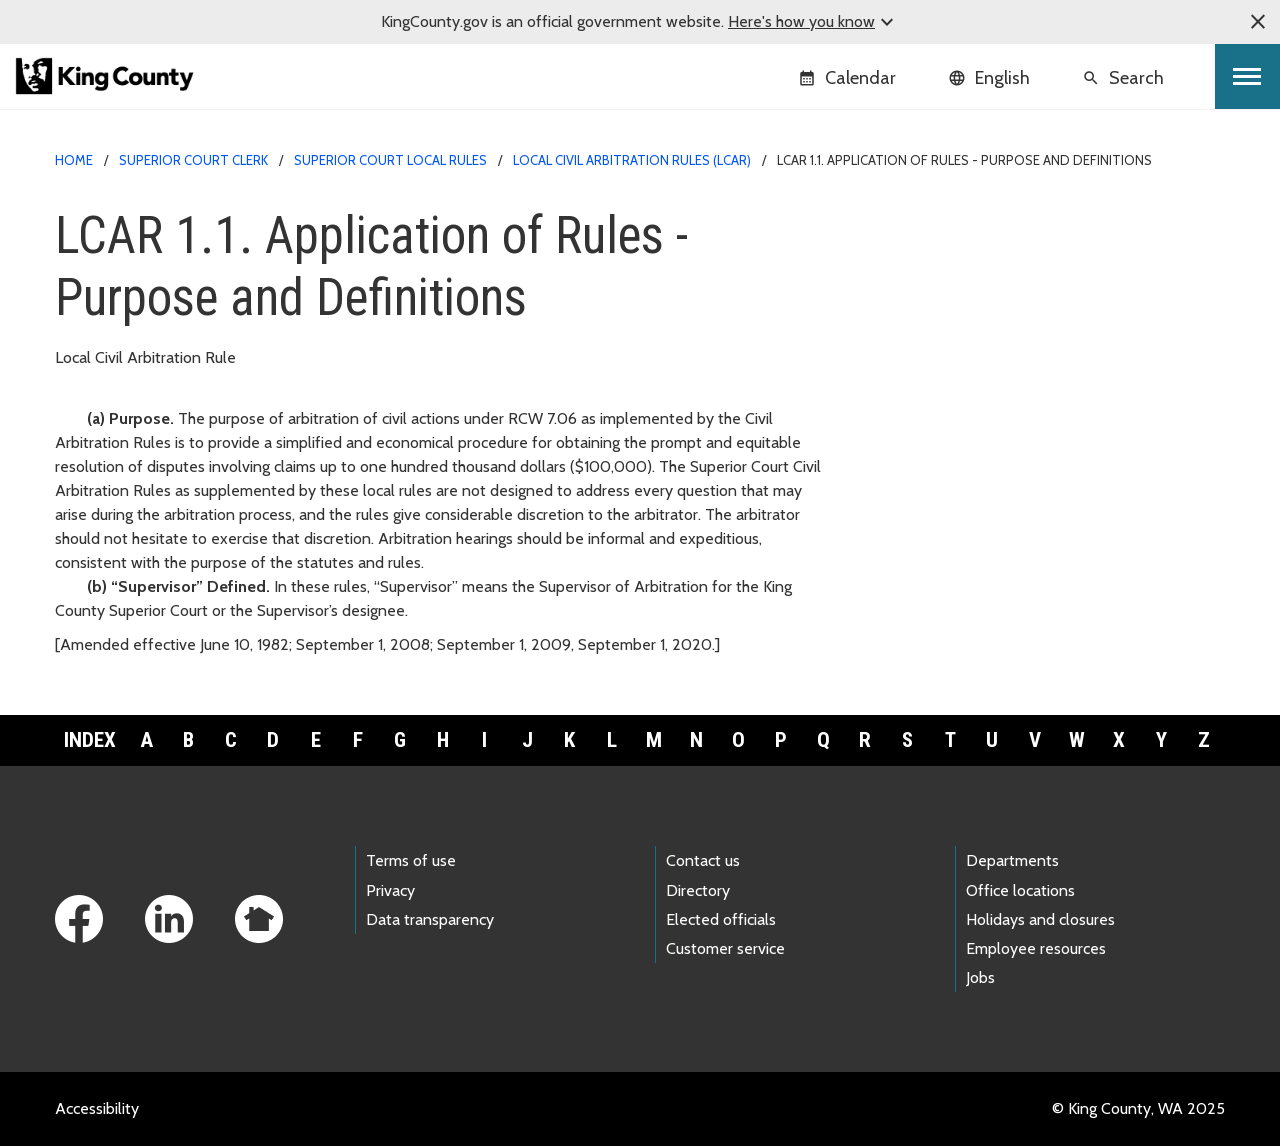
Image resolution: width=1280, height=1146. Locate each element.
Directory (698, 890)
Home (74, 160)
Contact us (703, 860)
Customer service (725, 948)
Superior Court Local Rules (390, 160)
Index (90, 740)
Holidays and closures (1040, 919)
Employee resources (1036, 948)
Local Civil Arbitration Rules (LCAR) (632, 160)
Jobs (980, 977)
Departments (1012, 860)
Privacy (390, 890)
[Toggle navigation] (1247, 76)
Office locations (1020, 890)
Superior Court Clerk (193, 160)
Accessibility (97, 1108)
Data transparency (430, 919)
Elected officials (721, 919)
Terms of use (411, 860)
